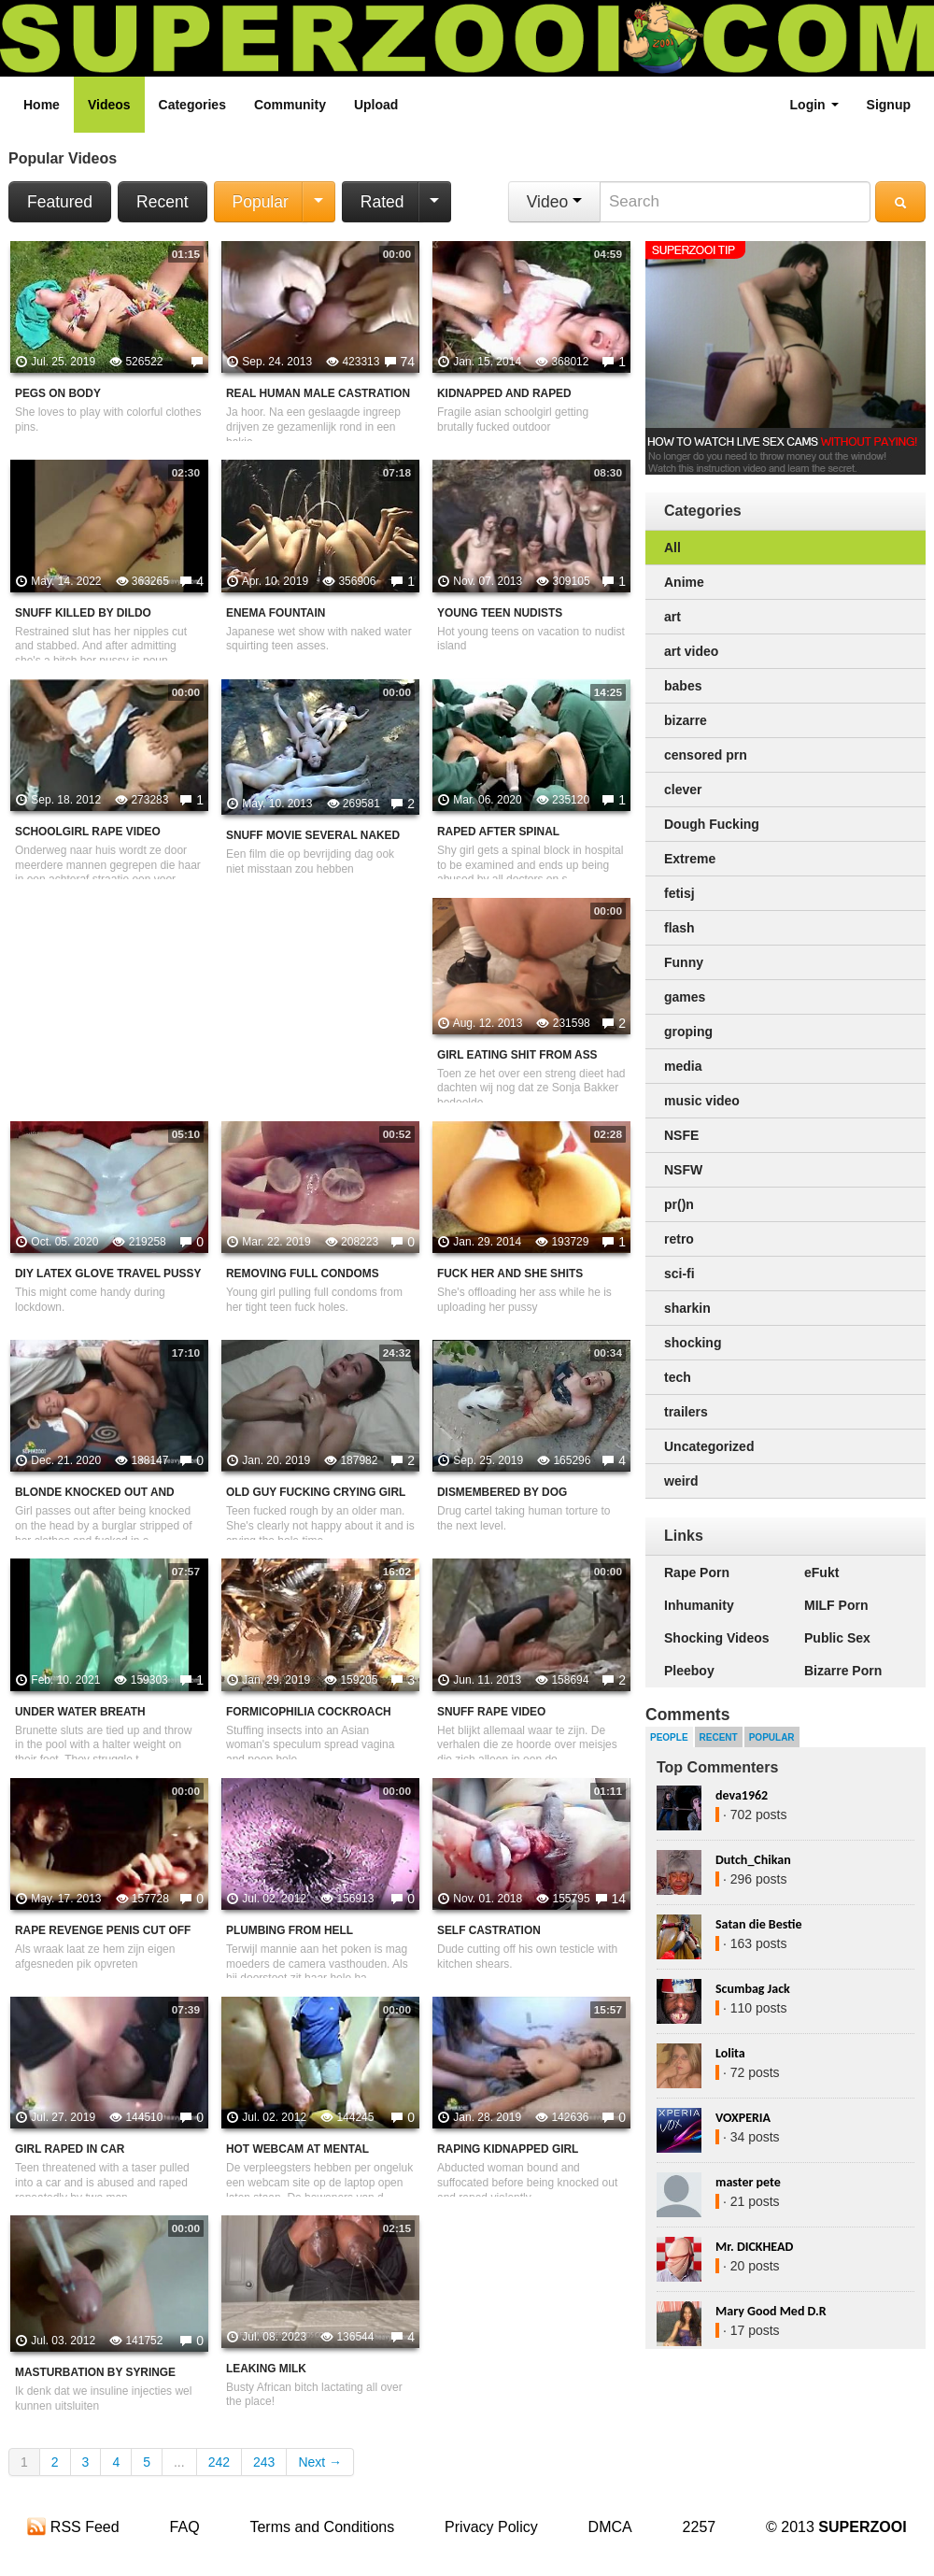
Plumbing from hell (289, 1930)
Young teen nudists (499, 612)
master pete (748, 2182)
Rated (382, 201)
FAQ (185, 2527)
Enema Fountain (275, 612)
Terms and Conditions (321, 2527)
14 (618, 1898)
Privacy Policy (491, 2527)
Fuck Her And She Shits (510, 1273)
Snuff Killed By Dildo (83, 612)
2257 (699, 2527)
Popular (261, 201)
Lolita (730, 2053)
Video (554, 201)
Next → (320, 2462)
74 (407, 361)
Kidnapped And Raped (504, 393)
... (179, 2462)
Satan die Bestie (758, 1924)
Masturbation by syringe (95, 2372)
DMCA (610, 2527)
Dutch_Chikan (753, 1860)
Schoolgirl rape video (88, 831)
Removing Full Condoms (302, 1273)
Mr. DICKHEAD (754, 2247)
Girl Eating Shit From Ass (517, 1054)
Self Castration (489, 1930)
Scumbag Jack (752, 1989)
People (669, 1737)
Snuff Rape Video (491, 1711)
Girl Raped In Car (69, 2149)
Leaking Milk (266, 2368)
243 (264, 2462)
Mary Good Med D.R (771, 2311)
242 (219, 2462)
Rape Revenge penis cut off (103, 1930)
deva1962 (741, 1795)
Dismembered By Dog (502, 1492)
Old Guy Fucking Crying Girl (315, 1492)
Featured (59, 201)
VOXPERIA (743, 2118)
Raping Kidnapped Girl (507, 2149)
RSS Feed (73, 2527)
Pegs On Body (58, 393)
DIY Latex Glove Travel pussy (108, 1273)
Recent (162, 201)
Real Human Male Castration (318, 393)
